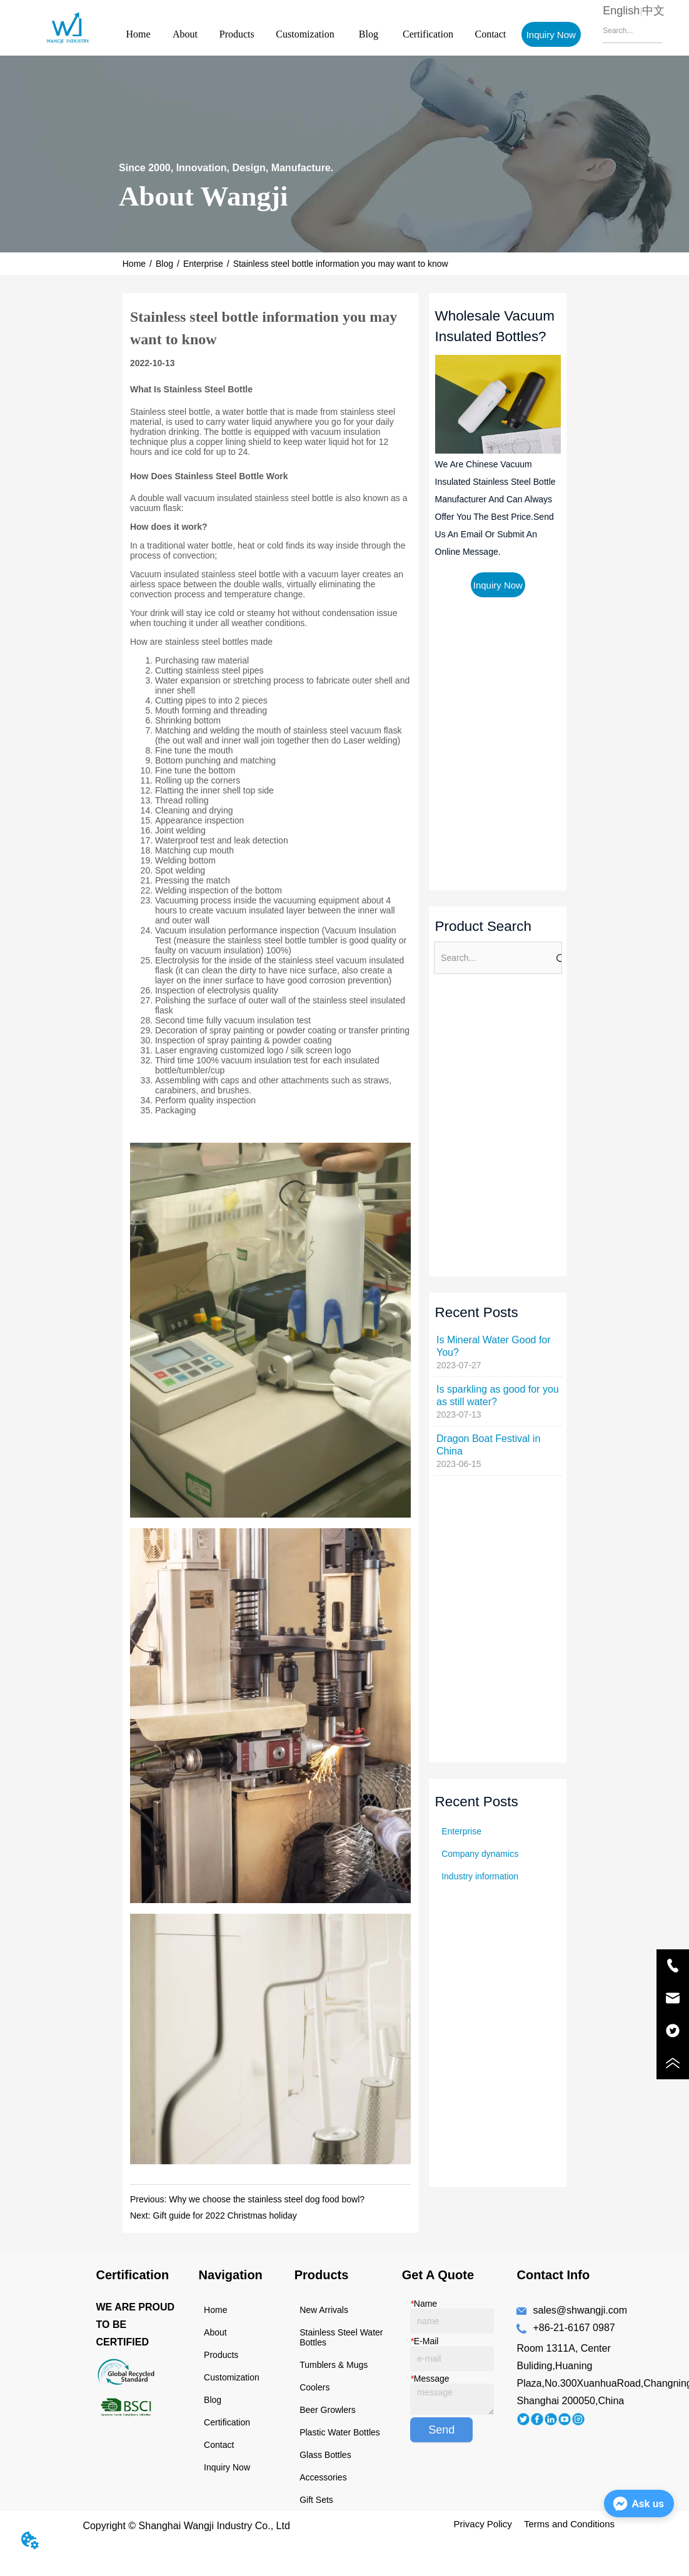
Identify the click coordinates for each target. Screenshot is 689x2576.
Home (138, 34)
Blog (368, 34)
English (621, 10)
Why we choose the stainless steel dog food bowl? (267, 2199)
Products (236, 34)
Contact (490, 34)
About (185, 34)
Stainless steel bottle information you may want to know (340, 264)
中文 (653, 10)
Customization (305, 34)
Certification (428, 34)
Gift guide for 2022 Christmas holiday (225, 2215)
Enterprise (203, 264)
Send (441, 2430)
